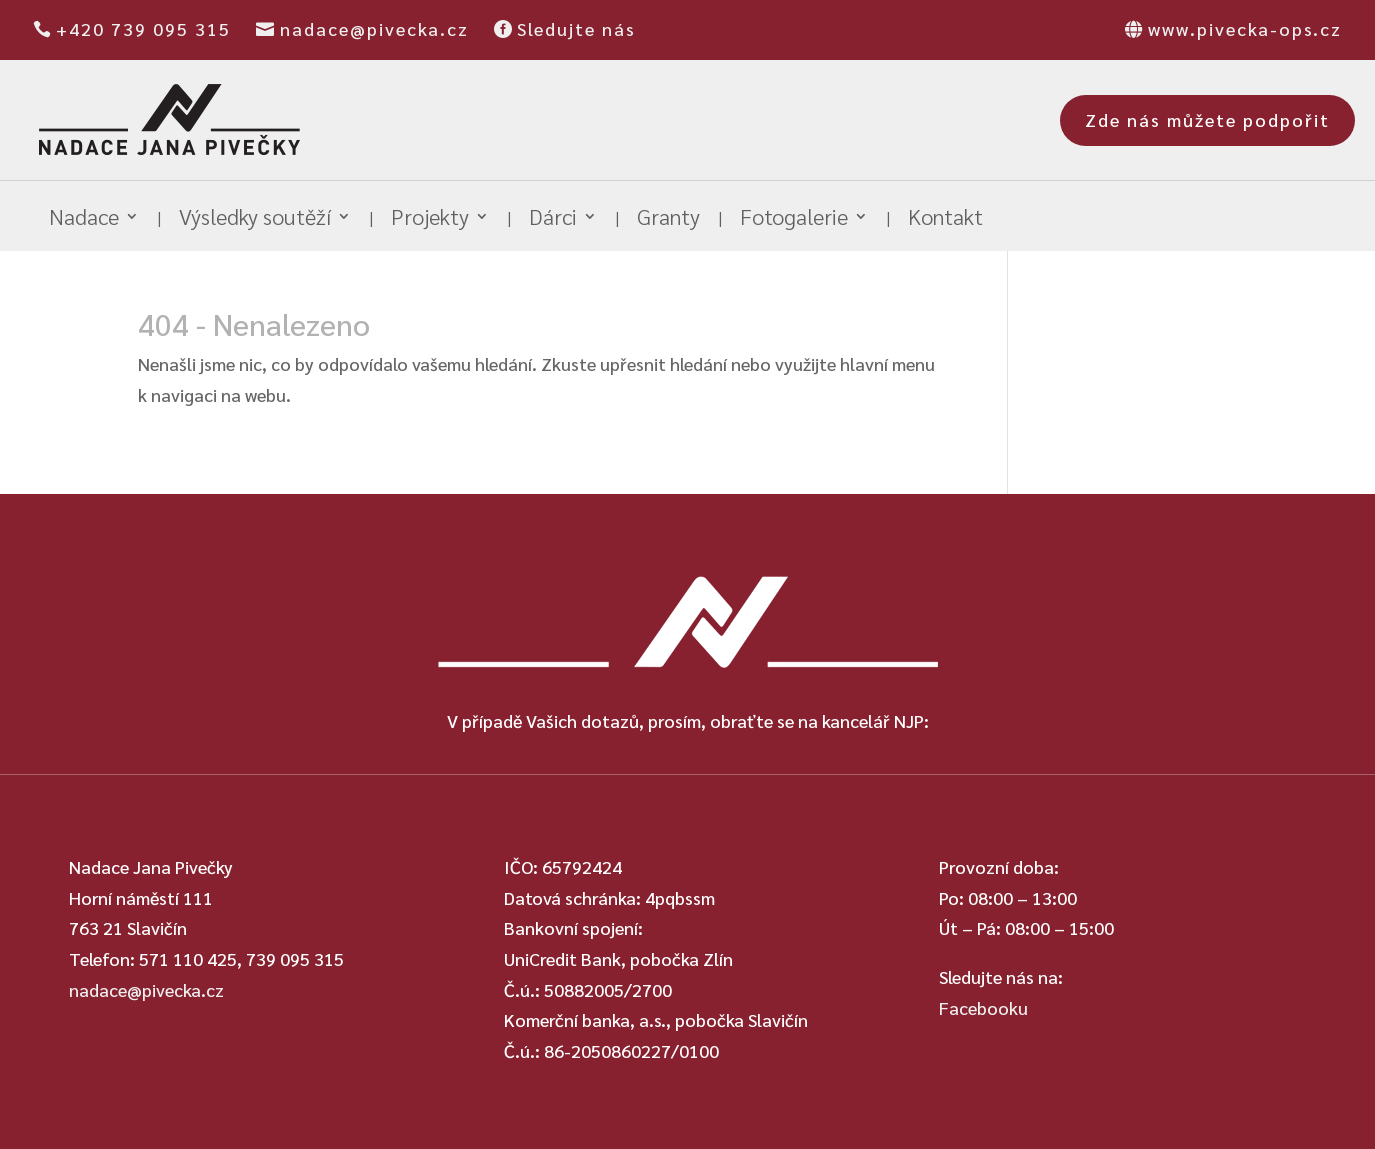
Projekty (430, 219)
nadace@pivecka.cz (374, 28)
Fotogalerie (794, 219)
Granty (668, 219)
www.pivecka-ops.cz (1245, 28)
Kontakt (945, 219)
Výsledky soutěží (255, 219)
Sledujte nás (576, 28)
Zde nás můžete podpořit (1207, 119)
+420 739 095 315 (143, 28)
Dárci (553, 219)
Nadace (84, 219)
